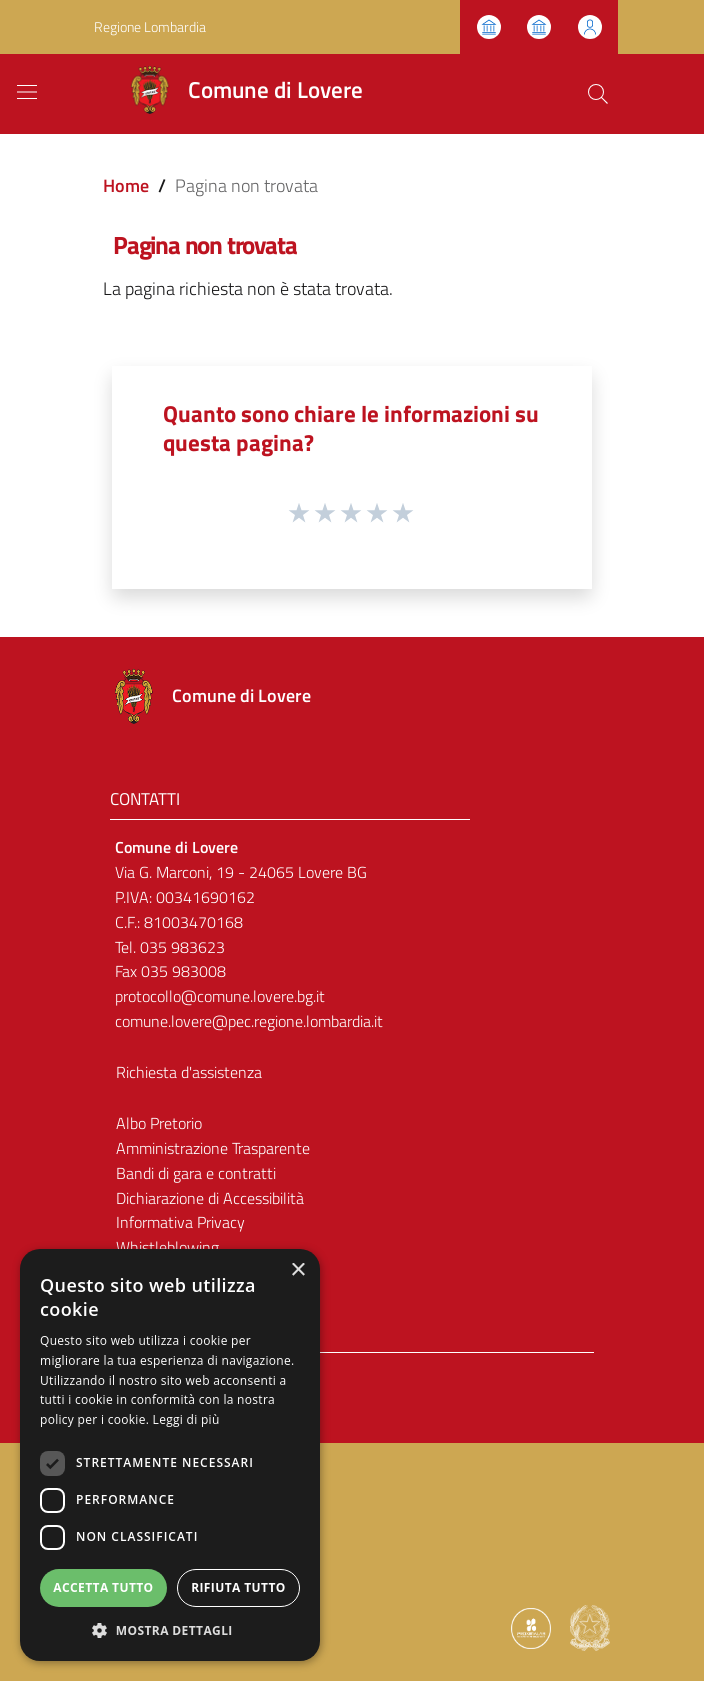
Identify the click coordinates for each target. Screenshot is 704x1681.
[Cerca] (598, 94)
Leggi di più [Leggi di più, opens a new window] (186, 1419)
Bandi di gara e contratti (196, 1173)
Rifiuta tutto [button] (238, 1587)
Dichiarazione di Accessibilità (210, 1198)
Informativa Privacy (180, 1222)
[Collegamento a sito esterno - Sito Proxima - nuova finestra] (531, 1627)
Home (126, 185)
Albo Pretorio (159, 1123)
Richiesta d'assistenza (189, 1072)
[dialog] (170, 1455)
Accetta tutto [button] (103, 1587)
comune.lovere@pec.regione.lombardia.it (249, 1021)
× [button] (297, 1270)
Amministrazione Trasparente (213, 1148)
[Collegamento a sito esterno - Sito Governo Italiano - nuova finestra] (590, 1627)
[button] (170, 1630)
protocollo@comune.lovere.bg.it (220, 996)
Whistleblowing (167, 1247)
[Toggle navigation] (27, 92)
